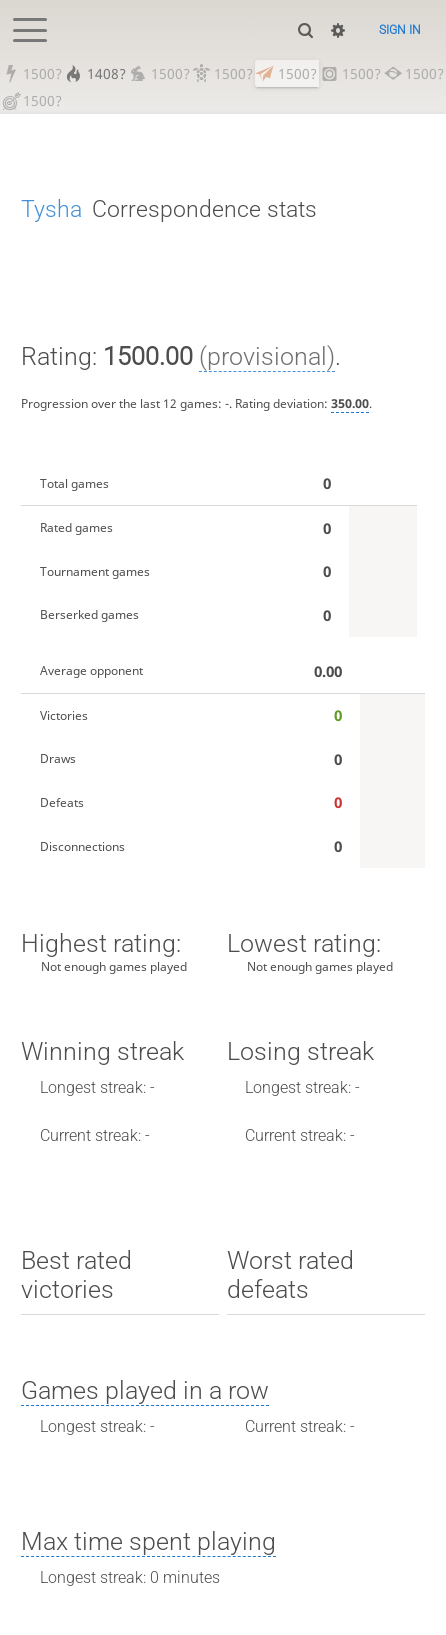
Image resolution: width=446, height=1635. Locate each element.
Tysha (51, 209)
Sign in (400, 30)
